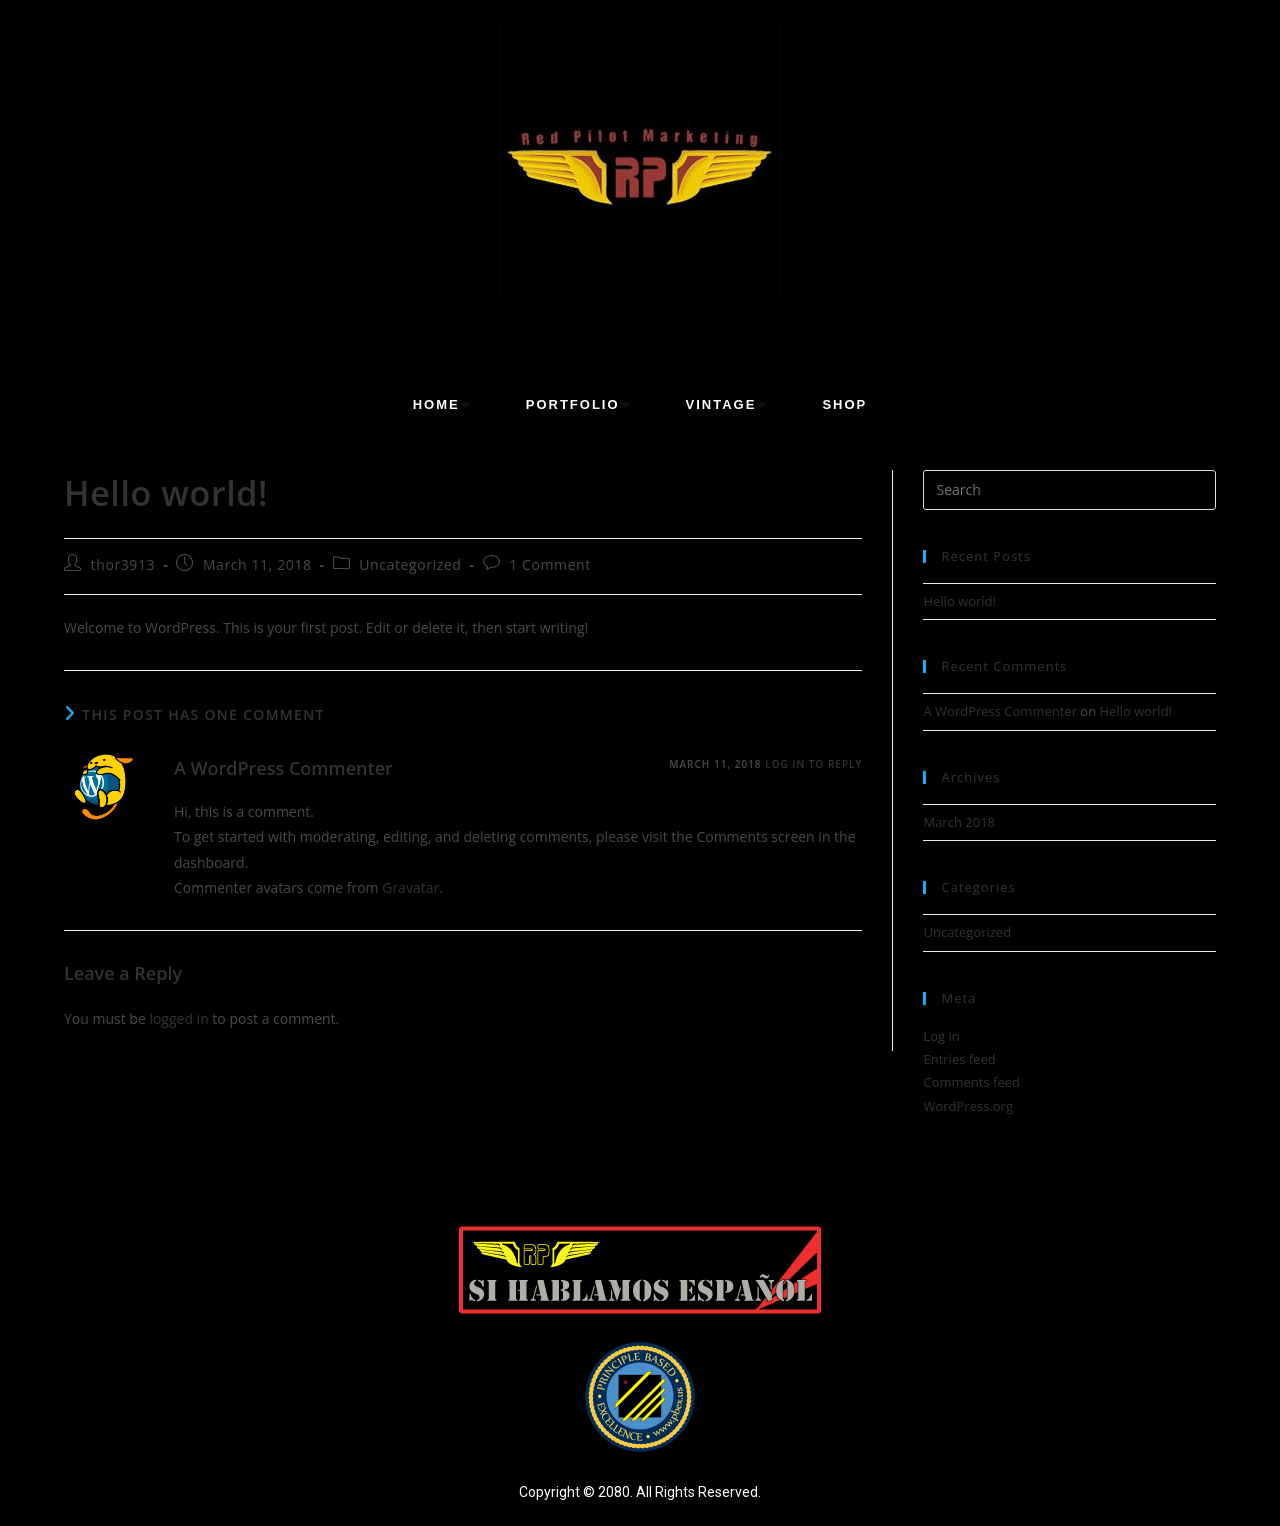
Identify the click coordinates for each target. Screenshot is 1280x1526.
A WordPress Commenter (283, 768)
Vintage (730, 404)
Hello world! (959, 601)
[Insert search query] (1069, 490)
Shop (844, 404)
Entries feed (959, 1059)
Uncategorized (410, 564)
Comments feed (971, 1082)
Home (445, 404)
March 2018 (959, 822)
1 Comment (550, 564)
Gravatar (410, 887)
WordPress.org (968, 1106)
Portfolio (582, 404)
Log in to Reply (813, 764)
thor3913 (123, 564)
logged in (178, 1018)
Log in (941, 1036)
